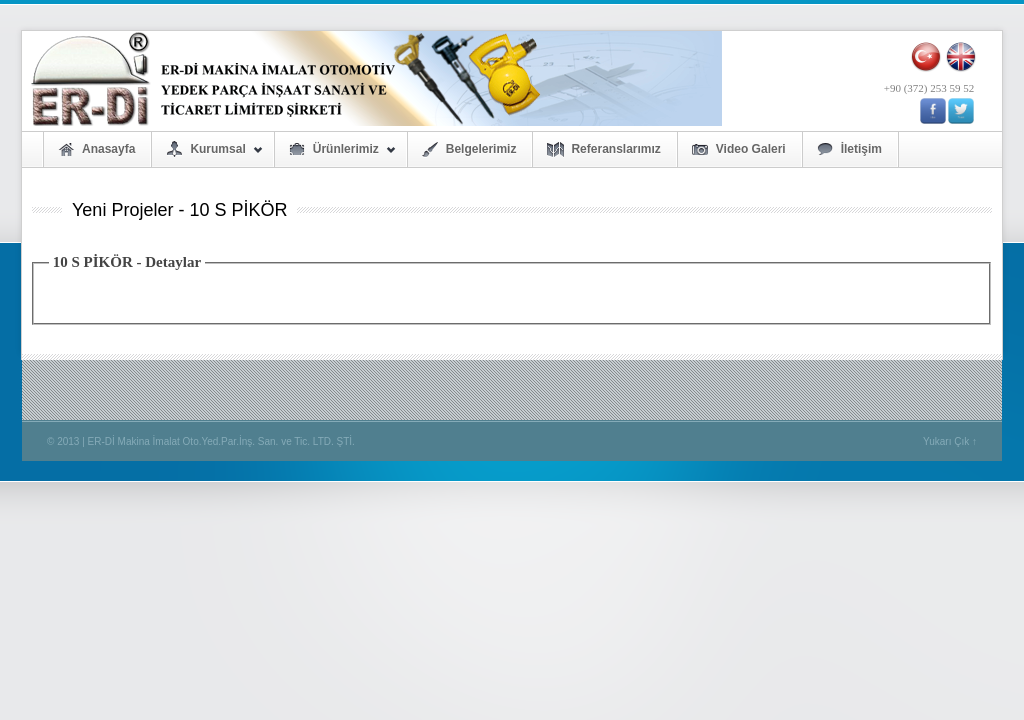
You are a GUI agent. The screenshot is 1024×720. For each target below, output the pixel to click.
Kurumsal (207, 154)
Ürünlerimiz (335, 154)
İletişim (861, 149)
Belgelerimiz (481, 149)
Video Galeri (751, 149)
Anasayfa (108, 149)
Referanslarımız (615, 149)
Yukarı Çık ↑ (950, 441)
